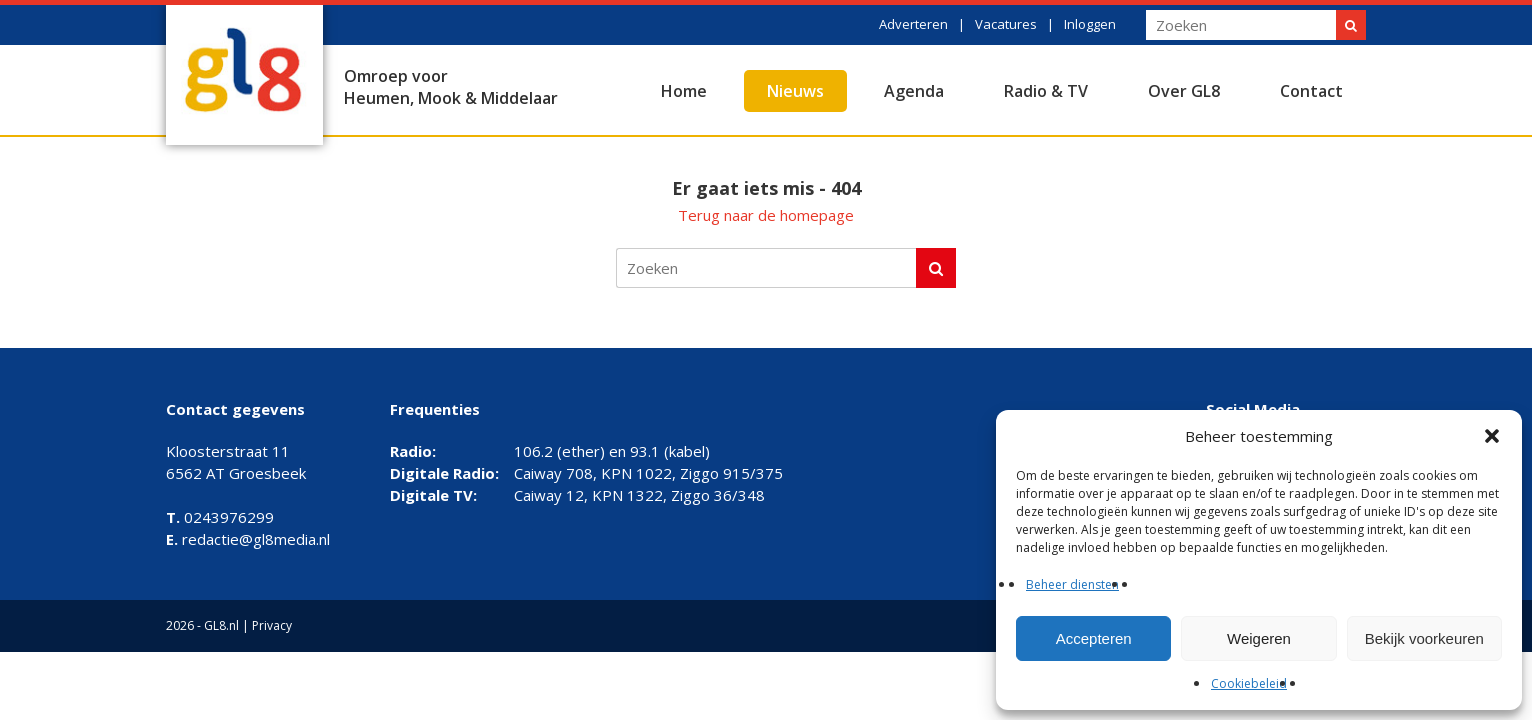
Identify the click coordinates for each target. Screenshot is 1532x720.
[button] (1492, 436)
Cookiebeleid (1249, 683)
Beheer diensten (1072, 584)
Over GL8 (1184, 91)
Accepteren (1094, 638)
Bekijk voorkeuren (1424, 638)
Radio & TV (1046, 91)
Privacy (272, 625)
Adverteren (913, 24)
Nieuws (795, 91)
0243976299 (220, 517)
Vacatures (1006, 24)
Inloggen (1090, 24)
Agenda (914, 91)
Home (684, 91)
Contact (1311, 91)
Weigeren (1259, 638)
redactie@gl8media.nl (248, 539)
